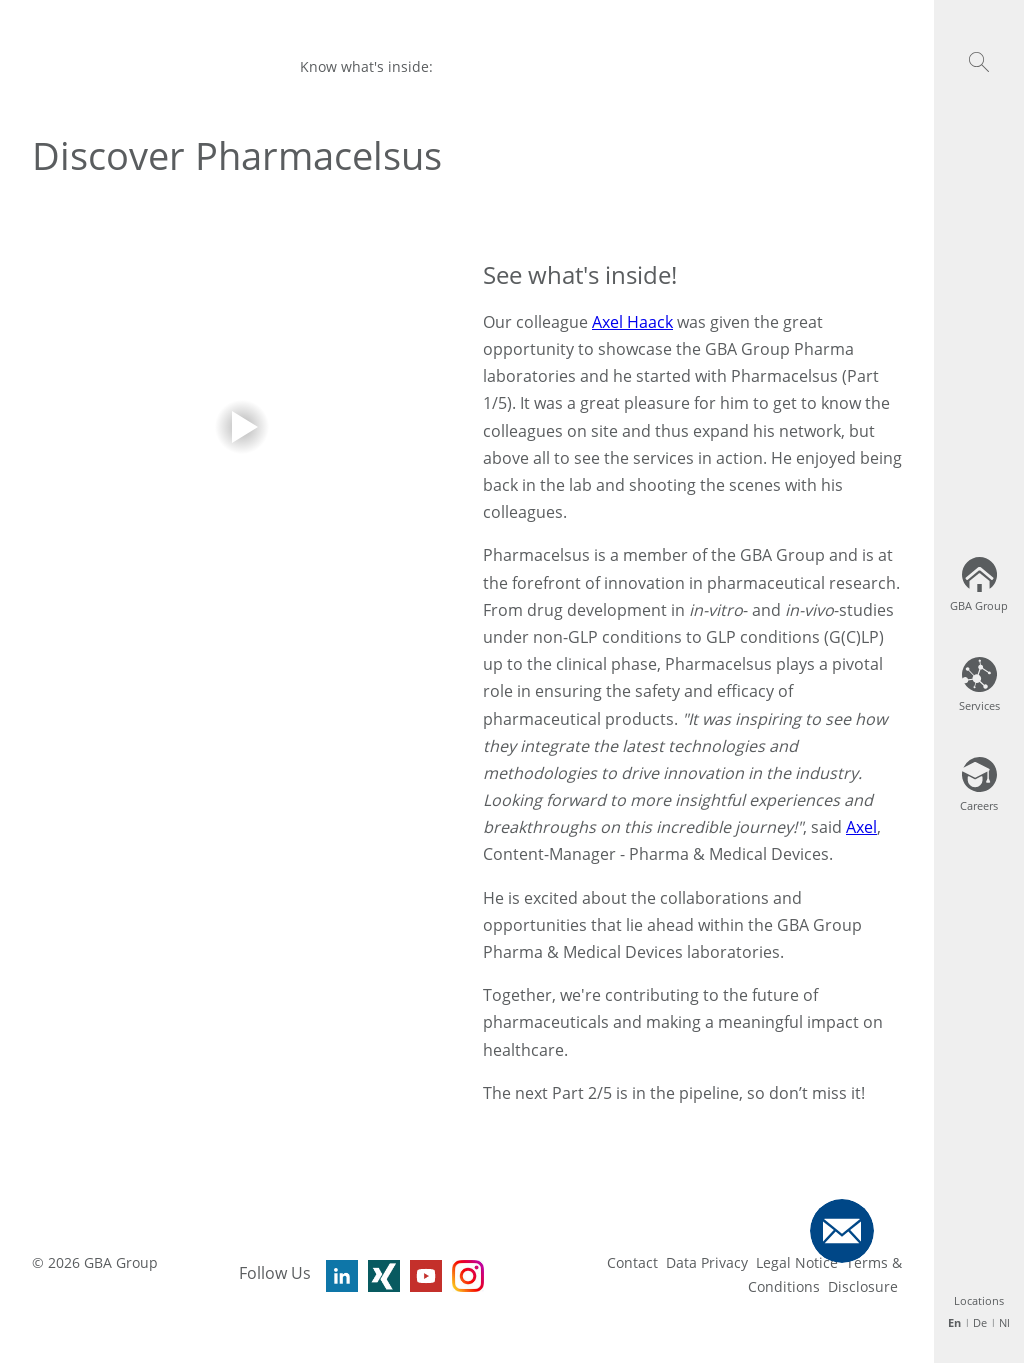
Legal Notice (797, 1262)
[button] (979, 62)
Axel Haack (632, 322)
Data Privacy (707, 1262)
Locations (979, 1300)
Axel (861, 827)
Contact (632, 1262)
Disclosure (863, 1286)
